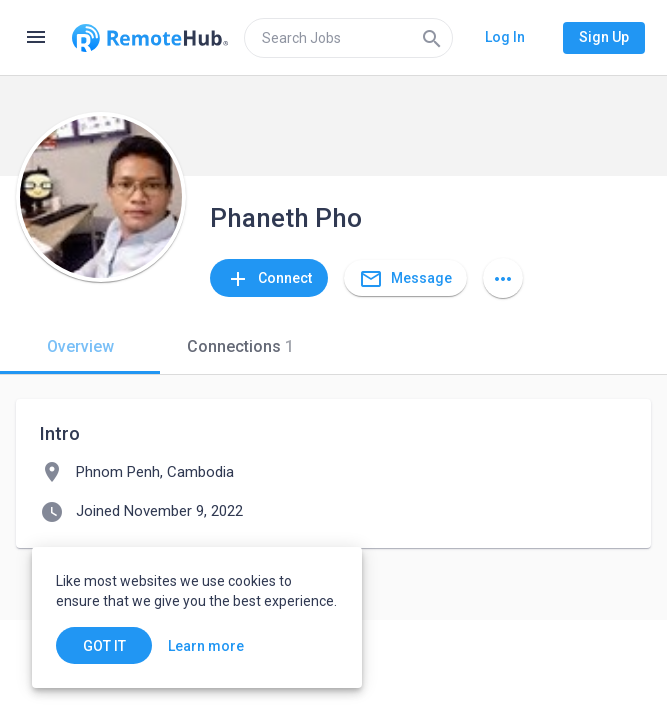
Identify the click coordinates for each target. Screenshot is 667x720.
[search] (348, 38)
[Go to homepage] (150, 38)
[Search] (432, 38)
